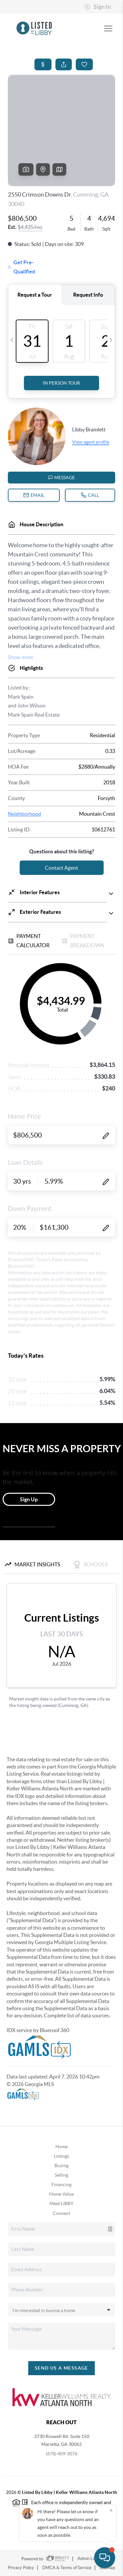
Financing (61, 2184)
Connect (61, 2213)
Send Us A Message (61, 2368)
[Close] (111, 2510)
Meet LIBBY (61, 2203)
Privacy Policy (21, 2567)
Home (61, 2146)
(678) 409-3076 (61, 2453)
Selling (61, 2175)
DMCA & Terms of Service (67, 2567)
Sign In (97, 7)
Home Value (61, 2194)
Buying (61, 2165)
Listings (61, 2156)
